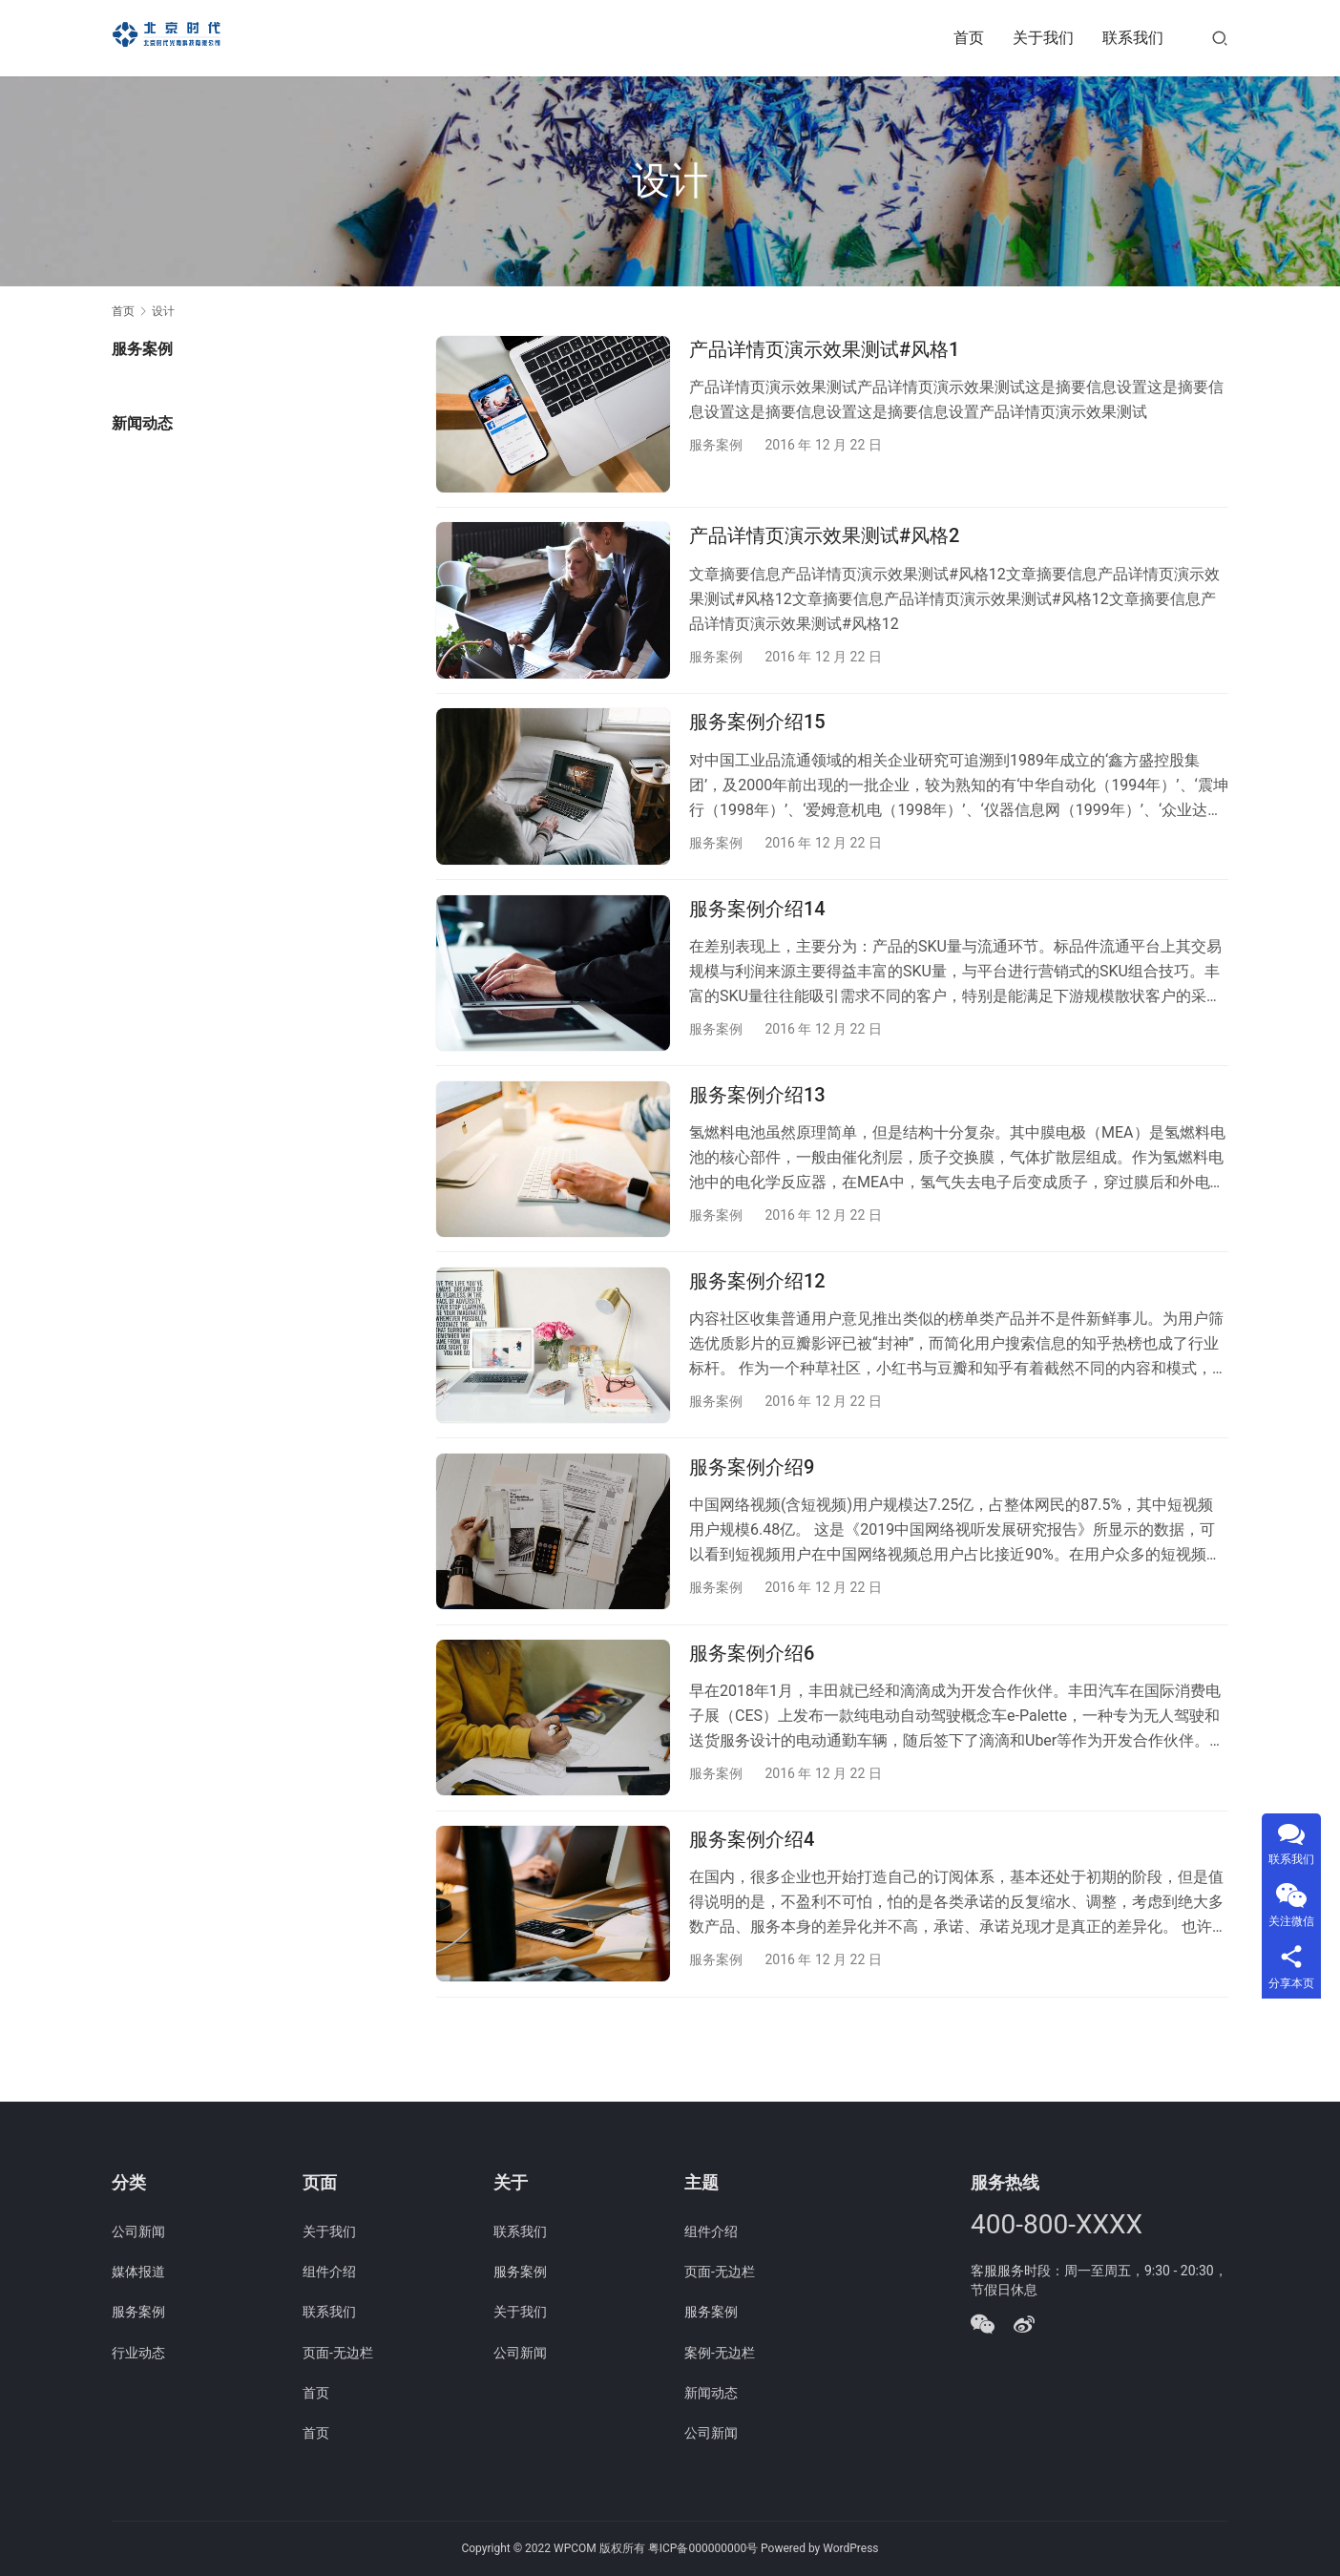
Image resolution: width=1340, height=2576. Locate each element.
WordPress (850, 2548)
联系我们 (1132, 38)
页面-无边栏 (338, 2352)
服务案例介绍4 (751, 1909)
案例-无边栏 (719, 2352)
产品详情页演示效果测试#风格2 (824, 545)
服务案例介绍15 (757, 739)
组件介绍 (329, 2271)
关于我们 (1043, 38)
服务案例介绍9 (751, 1519)
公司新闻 (138, 2231)
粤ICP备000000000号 (703, 2548)
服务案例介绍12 (757, 1324)
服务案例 (716, 444)
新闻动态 (711, 2392)
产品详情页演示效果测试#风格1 (824, 349)
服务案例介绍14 (757, 934)
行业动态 (138, 2352)
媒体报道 (138, 2271)
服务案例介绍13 (757, 1130)
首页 (968, 38)
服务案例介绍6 (751, 1715)
